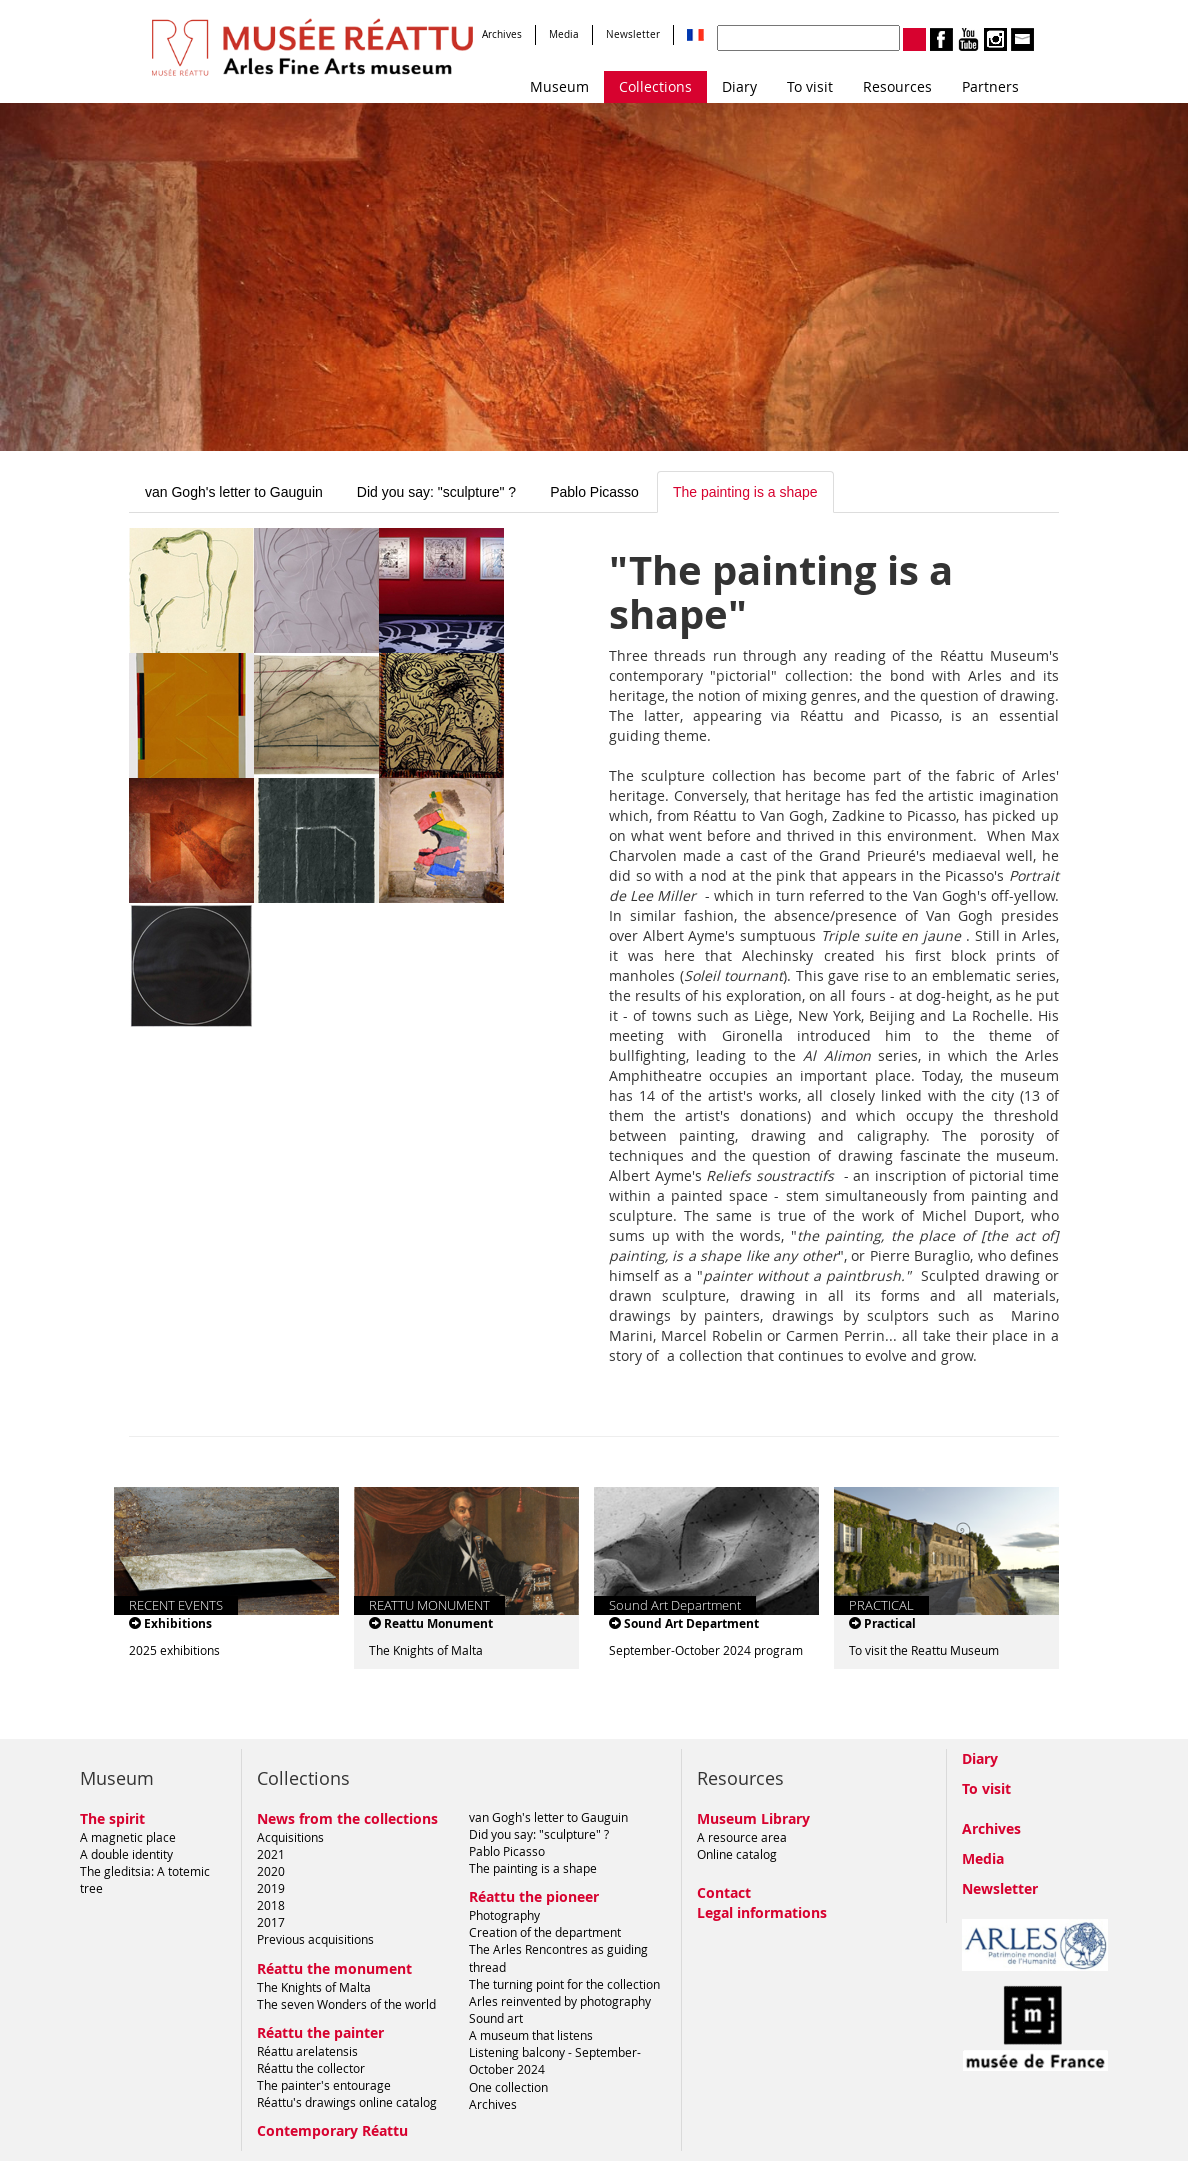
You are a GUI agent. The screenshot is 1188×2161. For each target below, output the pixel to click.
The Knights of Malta (426, 1650)
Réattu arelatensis (307, 2051)
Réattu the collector (311, 2068)
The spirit (112, 1818)
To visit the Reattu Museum (924, 1650)
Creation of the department (545, 1932)
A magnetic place (128, 1837)
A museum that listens (531, 2035)
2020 (271, 1871)
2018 (271, 1905)
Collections (655, 86)
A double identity (126, 1854)
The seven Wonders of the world (346, 2004)
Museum (559, 86)
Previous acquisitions (315, 1939)
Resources (897, 86)
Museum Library (753, 1818)
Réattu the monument (334, 1968)
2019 (271, 1888)
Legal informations (762, 1912)
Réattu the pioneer (534, 1896)
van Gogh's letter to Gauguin (234, 492)
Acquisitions (290, 1837)
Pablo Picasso (594, 492)
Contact (724, 1892)
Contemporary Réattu (332, 2130)
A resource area (742, 1837)
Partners (990, 86)
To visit (810, 86)
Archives (502, 34)
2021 (271, 1854)
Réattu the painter (320, 2032)
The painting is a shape (745, 492)
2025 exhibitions (174, 1650)
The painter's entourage (324, 2085)
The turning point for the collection (564, 1984)
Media (564, 34)
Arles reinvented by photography (560, 2001)
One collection (508, 2087)
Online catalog (737, 1854)
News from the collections (347, 1818)
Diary (739, 86)
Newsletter (633, 34)
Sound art (496, 2018)
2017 (271, 1922)
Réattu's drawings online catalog (347, 2102)
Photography (504, 1915)
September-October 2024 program (706, 1650)
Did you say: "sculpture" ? (436, 492)
